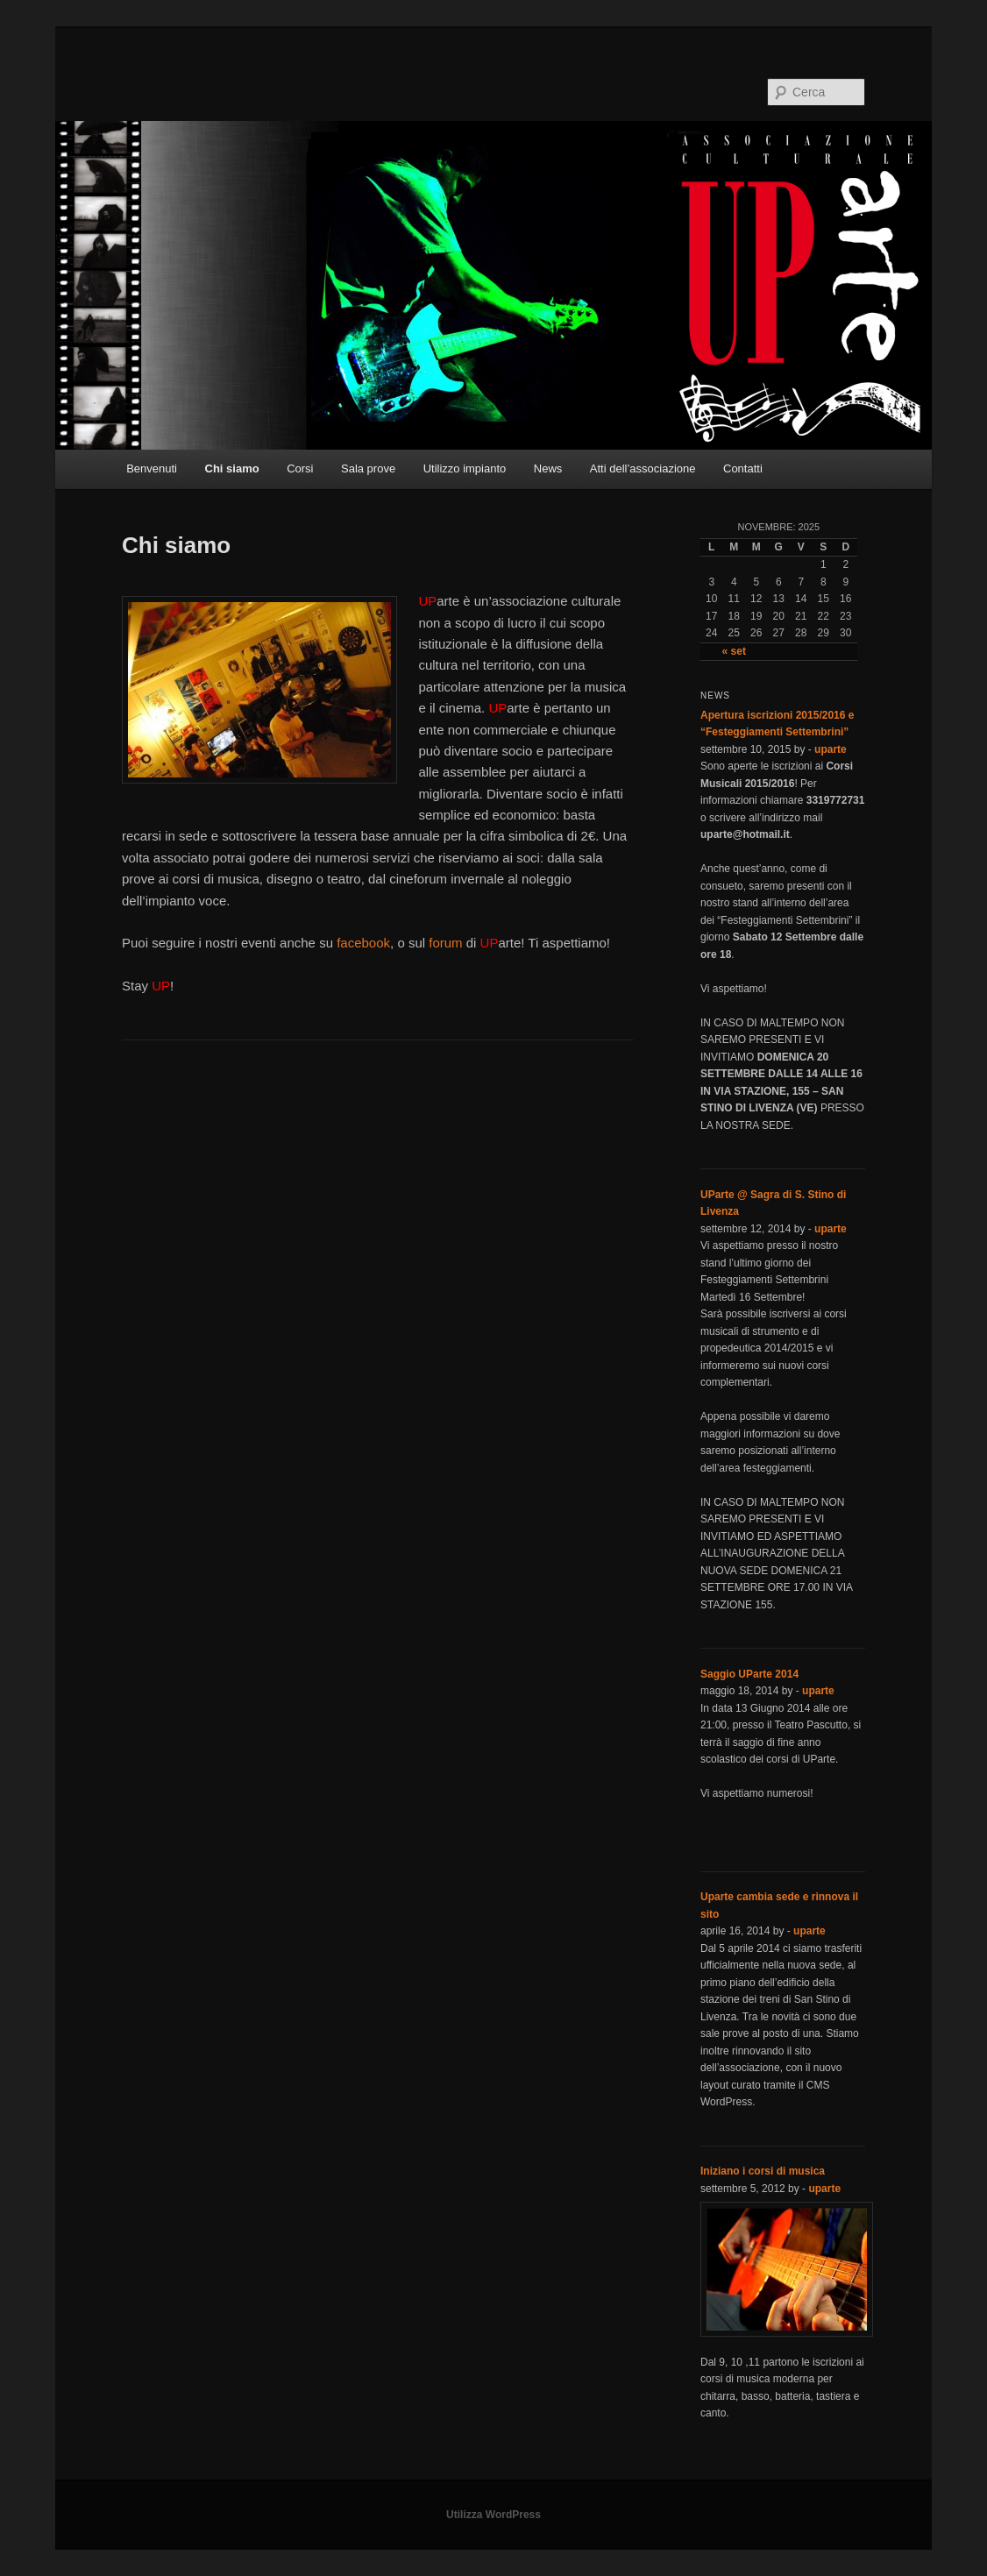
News (548, 468)
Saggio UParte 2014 (749, 1674)
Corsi (300, 468)
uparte (830, 749)
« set (734, 651)
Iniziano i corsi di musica (762, 2171)
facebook (363, 942)
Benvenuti (151, 468)
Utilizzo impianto (465, 468)
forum (445, 942)
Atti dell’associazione (643, 468)
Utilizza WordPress (493, 2515)
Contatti (743, 468)
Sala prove (368, 468)
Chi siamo (232, 468)
